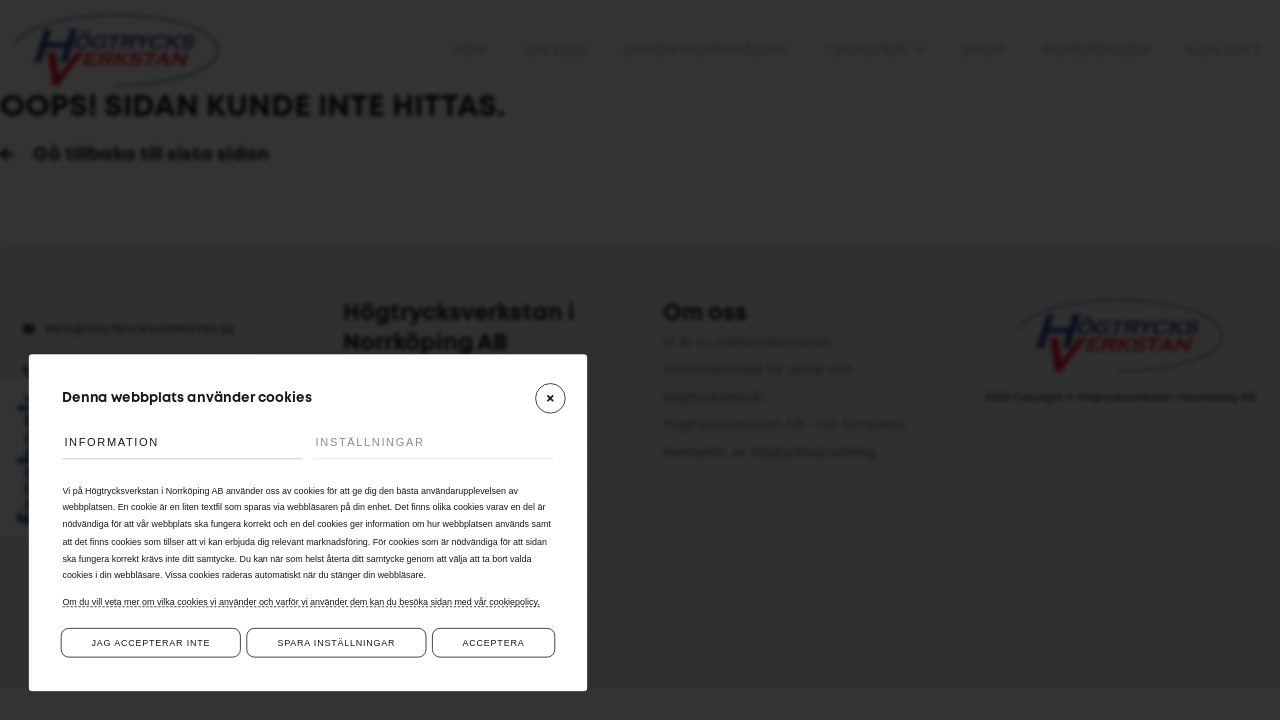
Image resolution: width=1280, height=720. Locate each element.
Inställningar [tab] (371, 441)
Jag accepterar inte (151, 643)
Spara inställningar (336, 643)
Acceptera (494, 643)
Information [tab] (111, 441)
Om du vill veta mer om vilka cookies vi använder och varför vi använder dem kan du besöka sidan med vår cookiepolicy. (300, 602)
